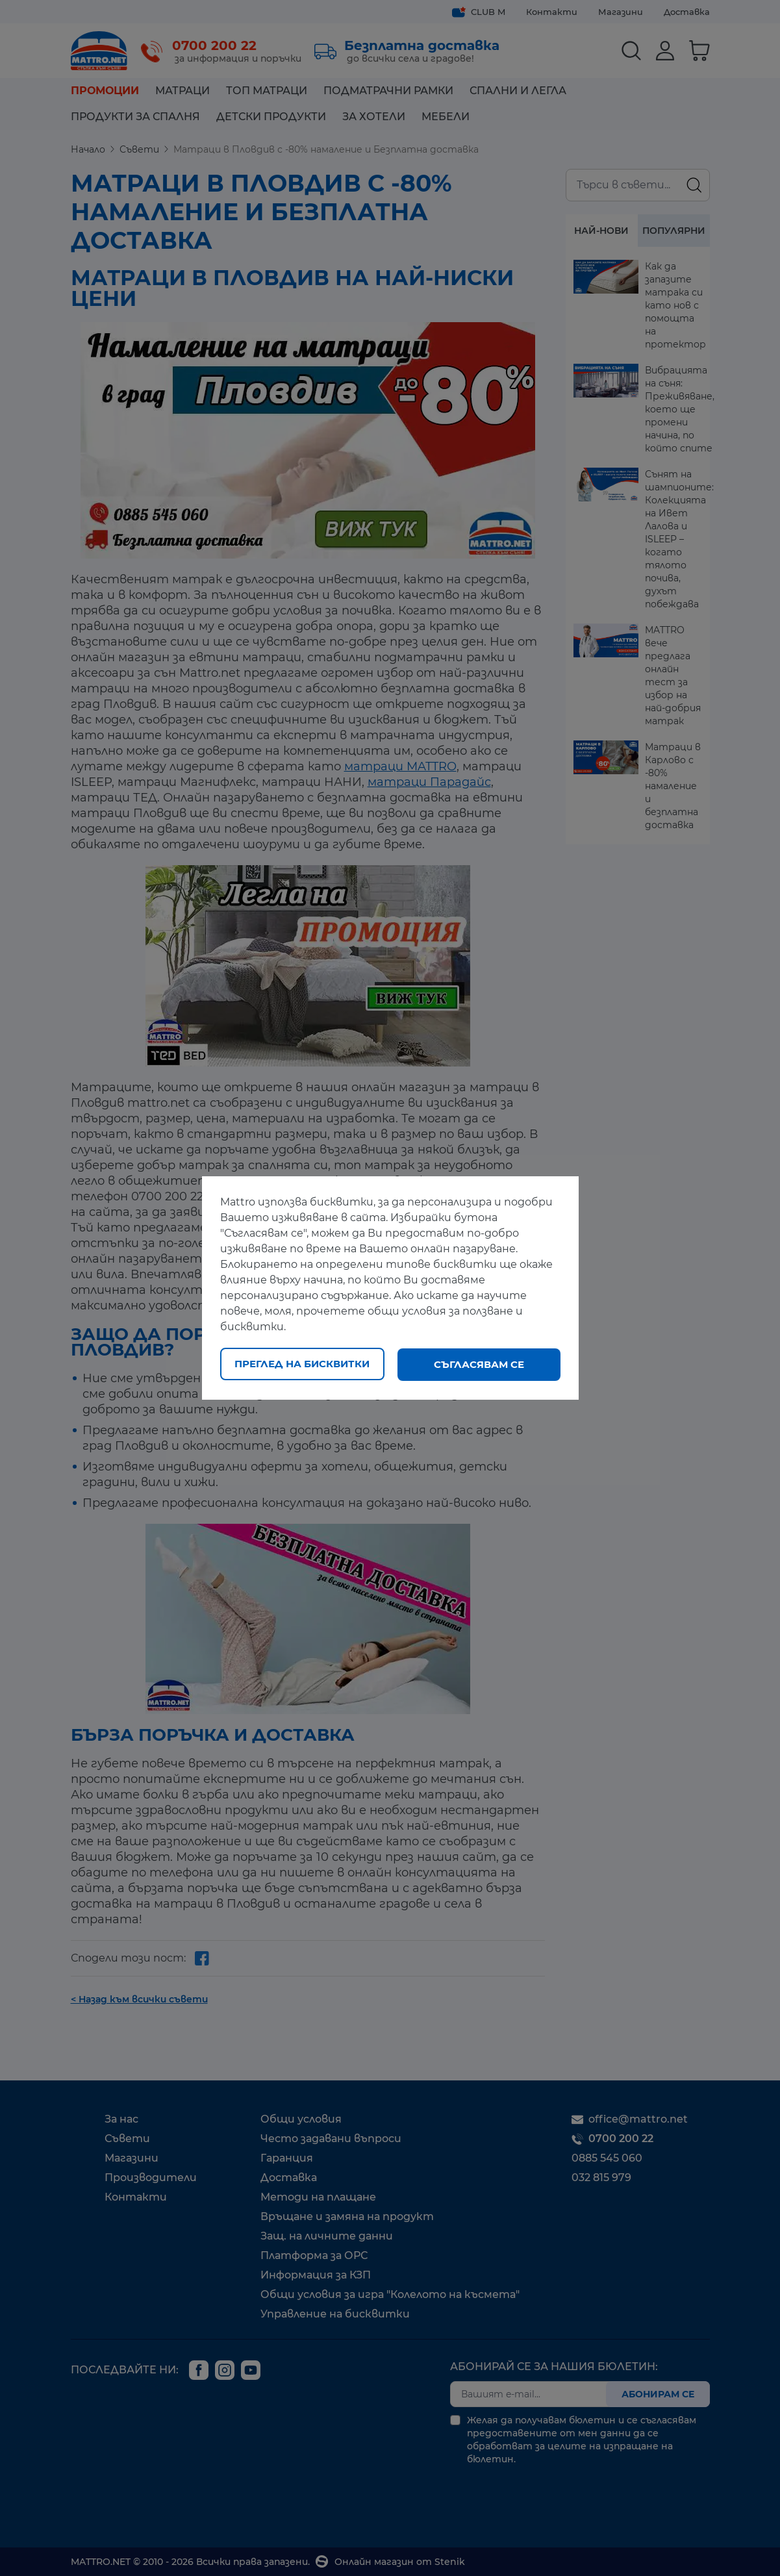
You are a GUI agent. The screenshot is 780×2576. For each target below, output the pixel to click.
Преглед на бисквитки (302, 1364)
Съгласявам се (479, 1364)
